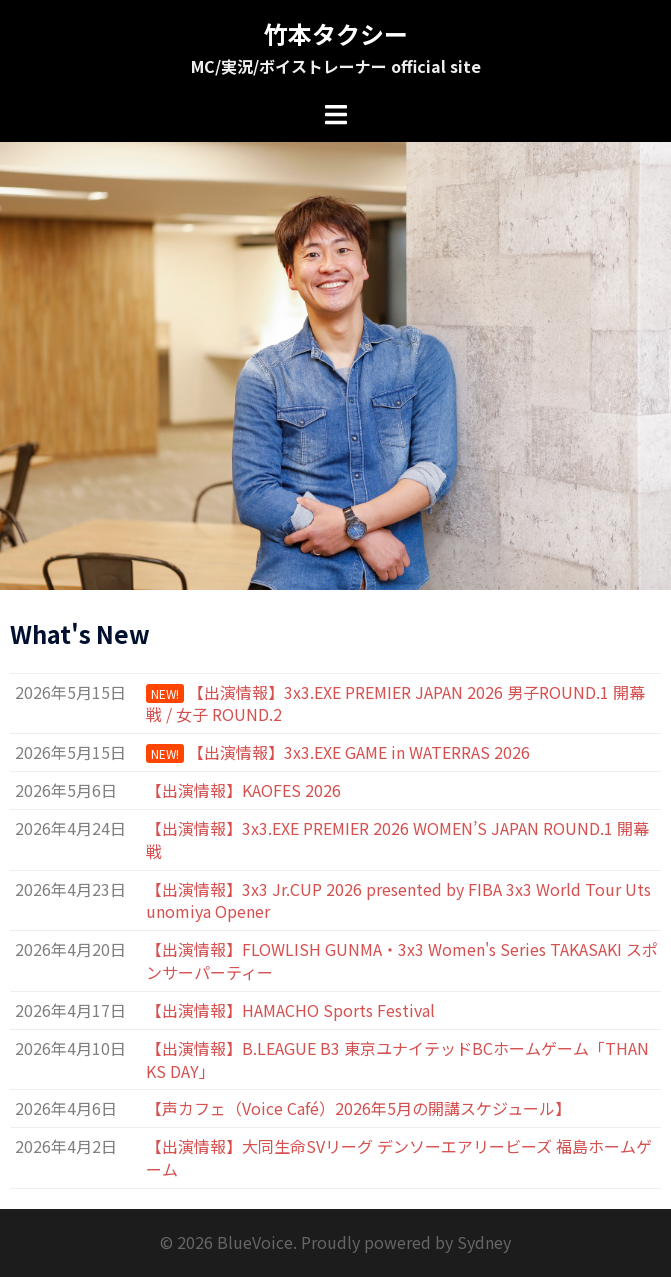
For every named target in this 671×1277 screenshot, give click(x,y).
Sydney (484, 1242)
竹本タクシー (336, 33)
